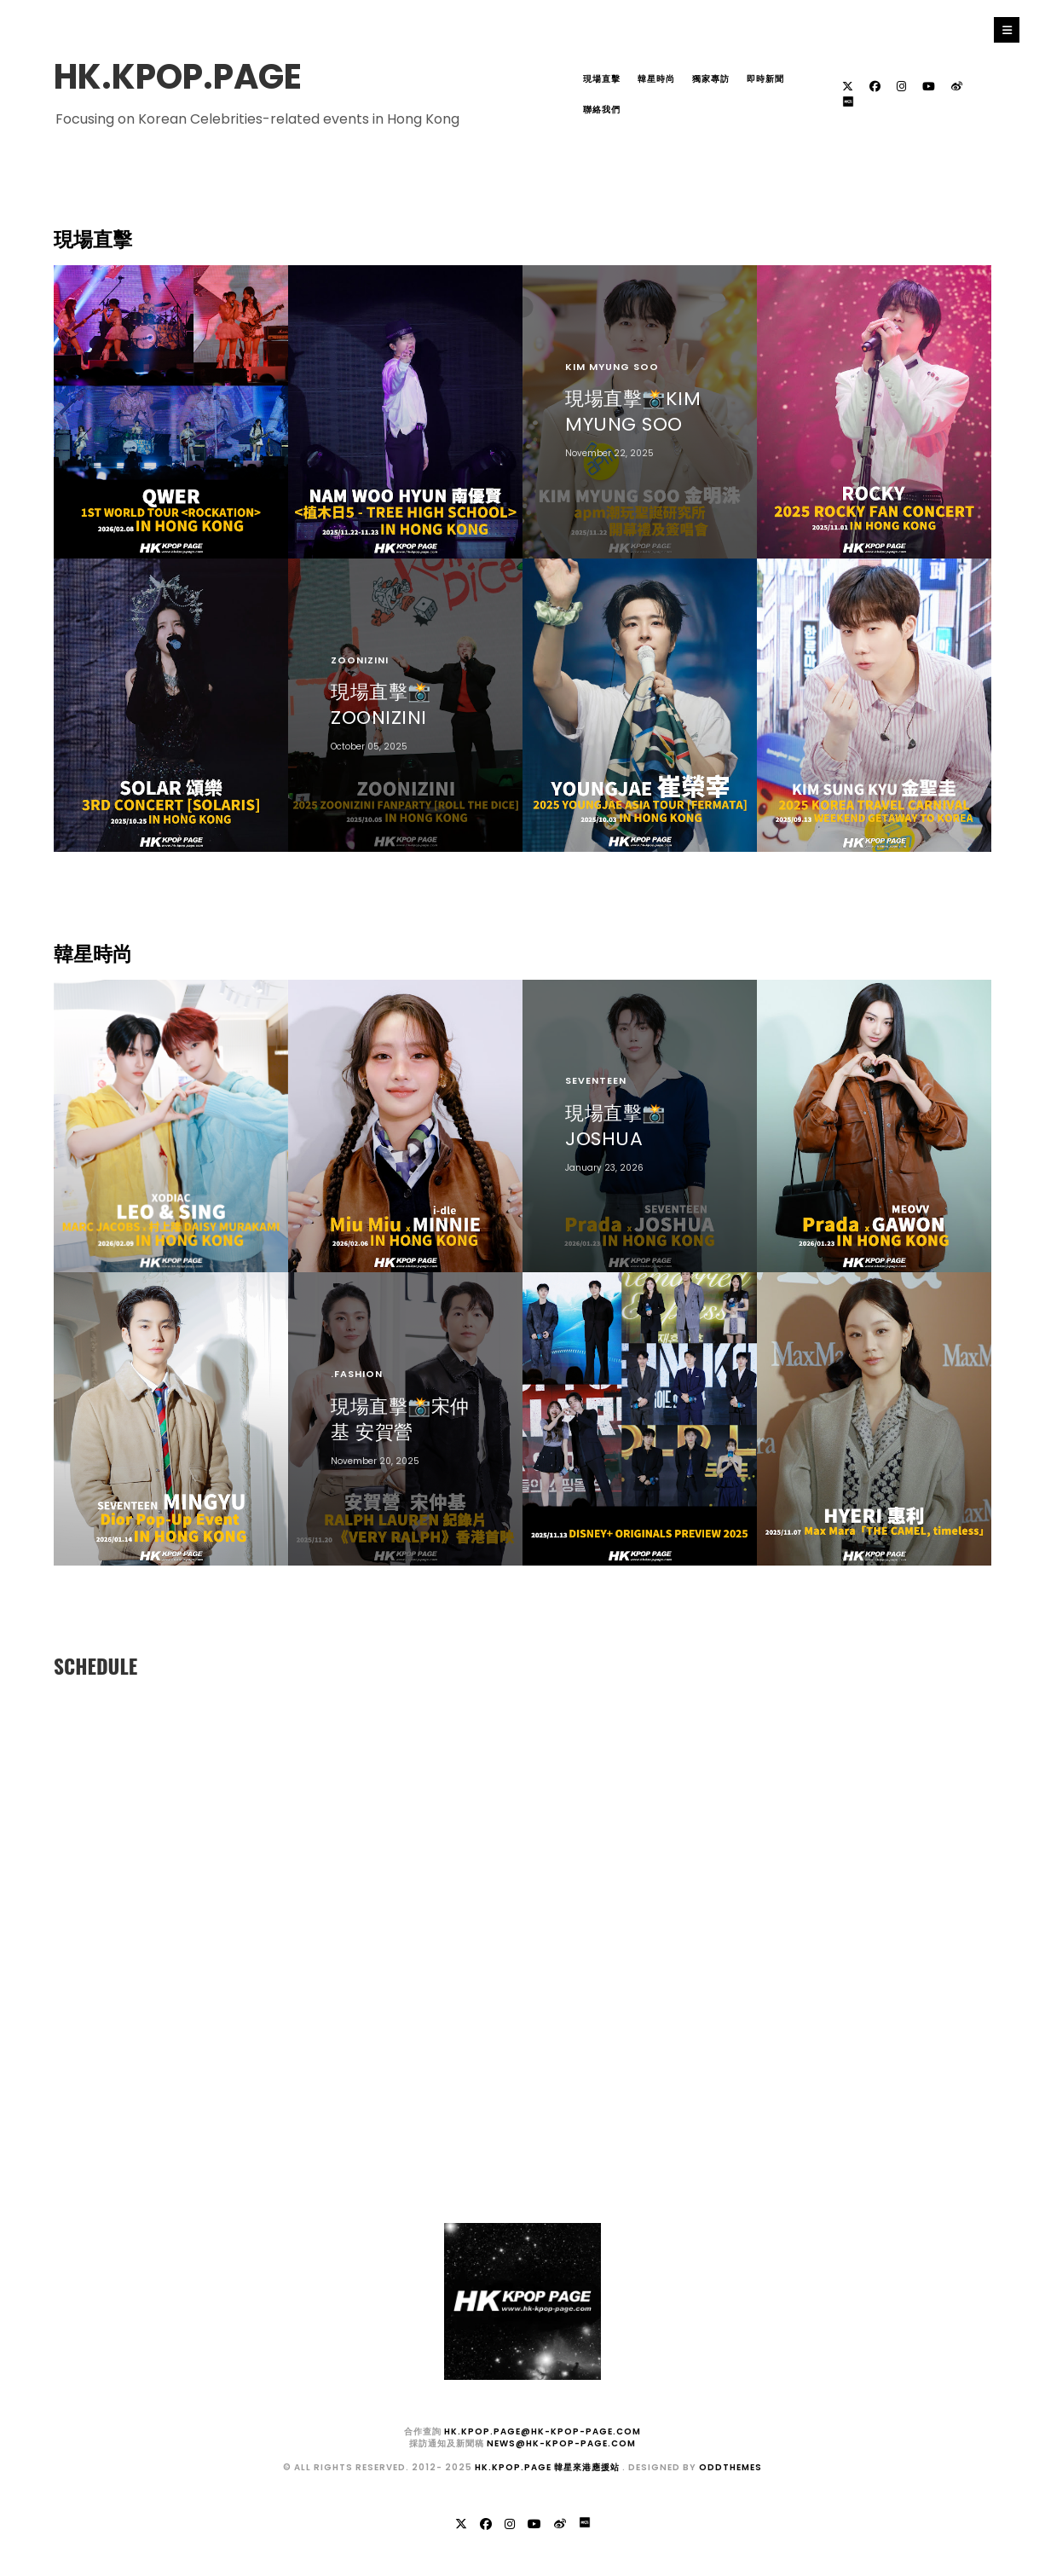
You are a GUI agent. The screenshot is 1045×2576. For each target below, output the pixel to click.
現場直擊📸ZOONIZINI (381, 705)
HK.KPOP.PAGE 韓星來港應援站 (548, 2467)
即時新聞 (765, 78)
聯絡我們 (602, 109)
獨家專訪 (711, 78)
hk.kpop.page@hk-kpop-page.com (542, 2431)
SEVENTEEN (595, 1080)
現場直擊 (602, 78)
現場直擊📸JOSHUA (615, 1126)
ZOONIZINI (360, 660)
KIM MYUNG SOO (612, 366)
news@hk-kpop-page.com (561, 2443)
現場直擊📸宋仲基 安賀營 (400, 1418)
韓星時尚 (656, 78)
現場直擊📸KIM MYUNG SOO (633, 411)
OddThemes (730, 2467)
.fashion (357, 1374)
